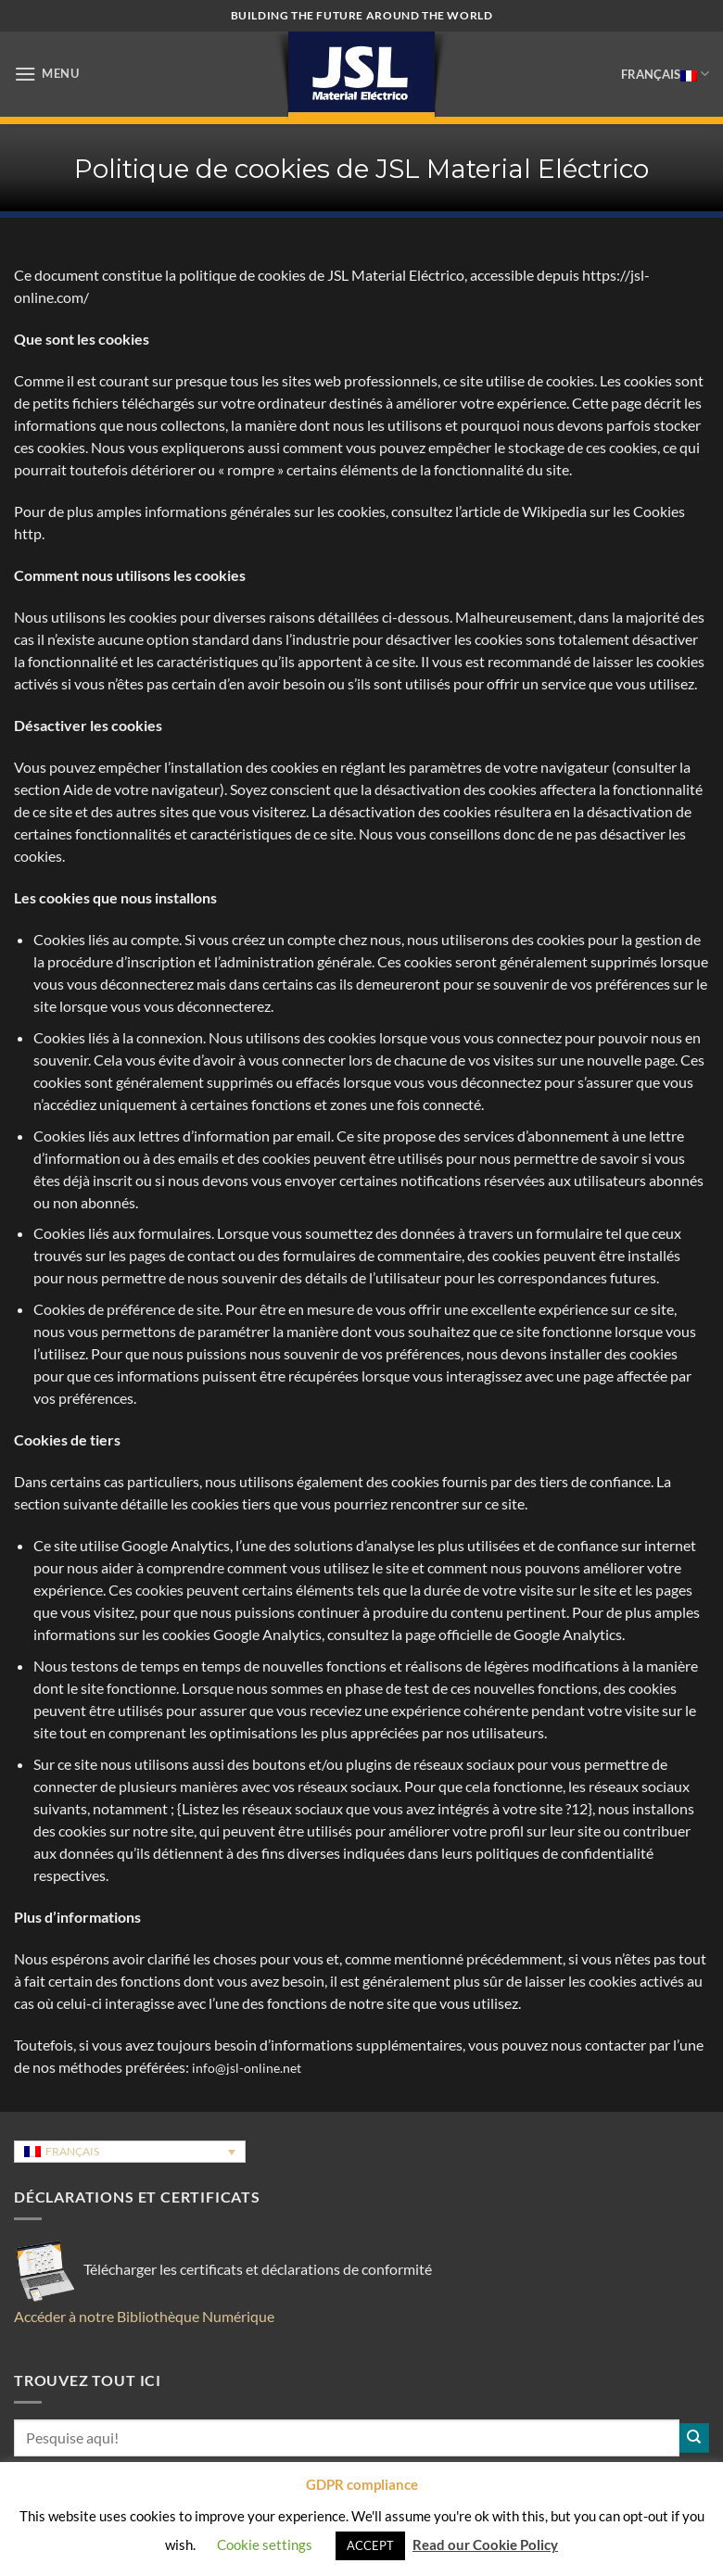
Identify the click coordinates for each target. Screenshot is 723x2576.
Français (665, 73)
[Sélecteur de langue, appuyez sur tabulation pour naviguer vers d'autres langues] (130, 2152)
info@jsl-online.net (246, 2068)
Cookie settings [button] (264, 2544)
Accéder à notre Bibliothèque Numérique (144, 2316)
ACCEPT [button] (370, 2545)
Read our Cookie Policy (485, 2544)
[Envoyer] (694, 2438)
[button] (47, 73)
